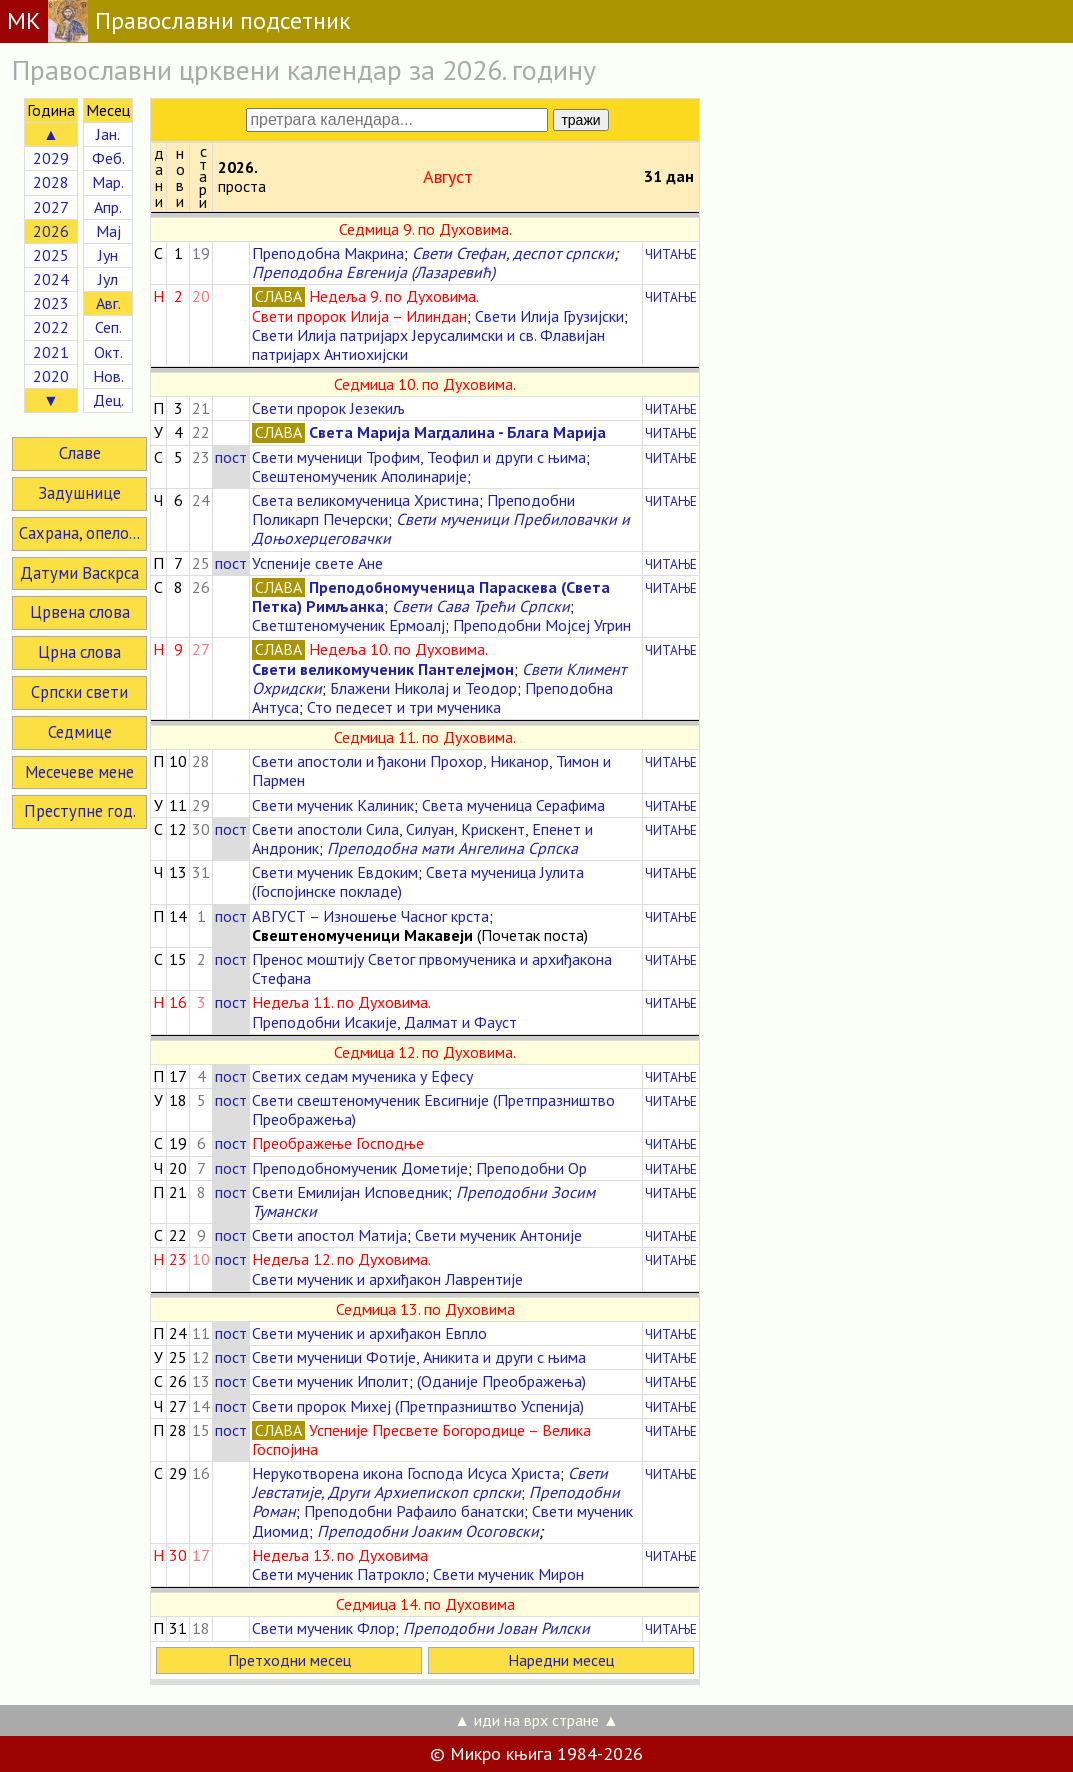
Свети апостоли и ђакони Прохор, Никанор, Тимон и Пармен (431, 770)
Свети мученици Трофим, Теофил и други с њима (419, 457)
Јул (108, 279)
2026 (51, 231)
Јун (108, 255)
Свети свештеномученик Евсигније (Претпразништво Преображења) (433, 1109)
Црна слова (79, 652)
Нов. (108, 376)
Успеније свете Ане (317, 563)
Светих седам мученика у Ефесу (362, 1076)
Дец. (108, 400)
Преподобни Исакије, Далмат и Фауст (384, 1022)
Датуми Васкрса (79, 573)
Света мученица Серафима (513, 805)
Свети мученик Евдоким (335, 872)
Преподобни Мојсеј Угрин (542, 625)
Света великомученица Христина (365, 500)
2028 (51, 182)
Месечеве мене (79, 772)
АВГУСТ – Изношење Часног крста (370, 916)
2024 (51, 279)
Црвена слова (80, 612)
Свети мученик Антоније (498, 1235)
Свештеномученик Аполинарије (359, 476)
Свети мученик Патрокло (338, 1574)
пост (231, 457)
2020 (51, 376)
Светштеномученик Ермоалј (348, 625)
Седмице (80, 732)
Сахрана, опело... (79, 533)
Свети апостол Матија (329, 1235)
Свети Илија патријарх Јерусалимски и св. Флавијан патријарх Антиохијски (428, 344)
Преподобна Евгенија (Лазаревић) (373, 272)
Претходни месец (289, 1660)
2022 (51, 327)
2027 (51, 207)
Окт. (108, 352)
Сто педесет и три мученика (404, 707)
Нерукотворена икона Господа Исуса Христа (406, 1473)
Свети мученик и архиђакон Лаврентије (387, 1279)
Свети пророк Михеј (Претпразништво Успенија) (418, 1406)
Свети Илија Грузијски (549, 316)
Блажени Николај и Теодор (423, 688)
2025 (51, 255)
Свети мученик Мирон (508, 1574)
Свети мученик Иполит (330, 1381)
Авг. (108, 303)
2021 (51, 352)
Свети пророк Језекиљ (328, 408)
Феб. (108, 158)
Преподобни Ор (531, 1168)
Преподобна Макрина (328, 253)
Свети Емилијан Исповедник (350, 1192)
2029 (51, 158)
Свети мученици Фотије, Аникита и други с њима (419, 1357)
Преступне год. (80, 811)
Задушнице (79, 493)
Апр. (108, 207)
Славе (80, 453)
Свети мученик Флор (323, 1628)
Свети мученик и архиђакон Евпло (369, 1333)
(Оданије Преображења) (501, 1381)
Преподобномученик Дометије (360, 1168)
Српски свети (79, 692)
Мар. (108, 182)
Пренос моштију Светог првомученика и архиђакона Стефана (432, 968)
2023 (51, 303)
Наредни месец (561, 1660)
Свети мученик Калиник (333, 805)
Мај (108, 231)
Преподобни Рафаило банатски (414, 1511)
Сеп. (108, 327)
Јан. (108, 134)
